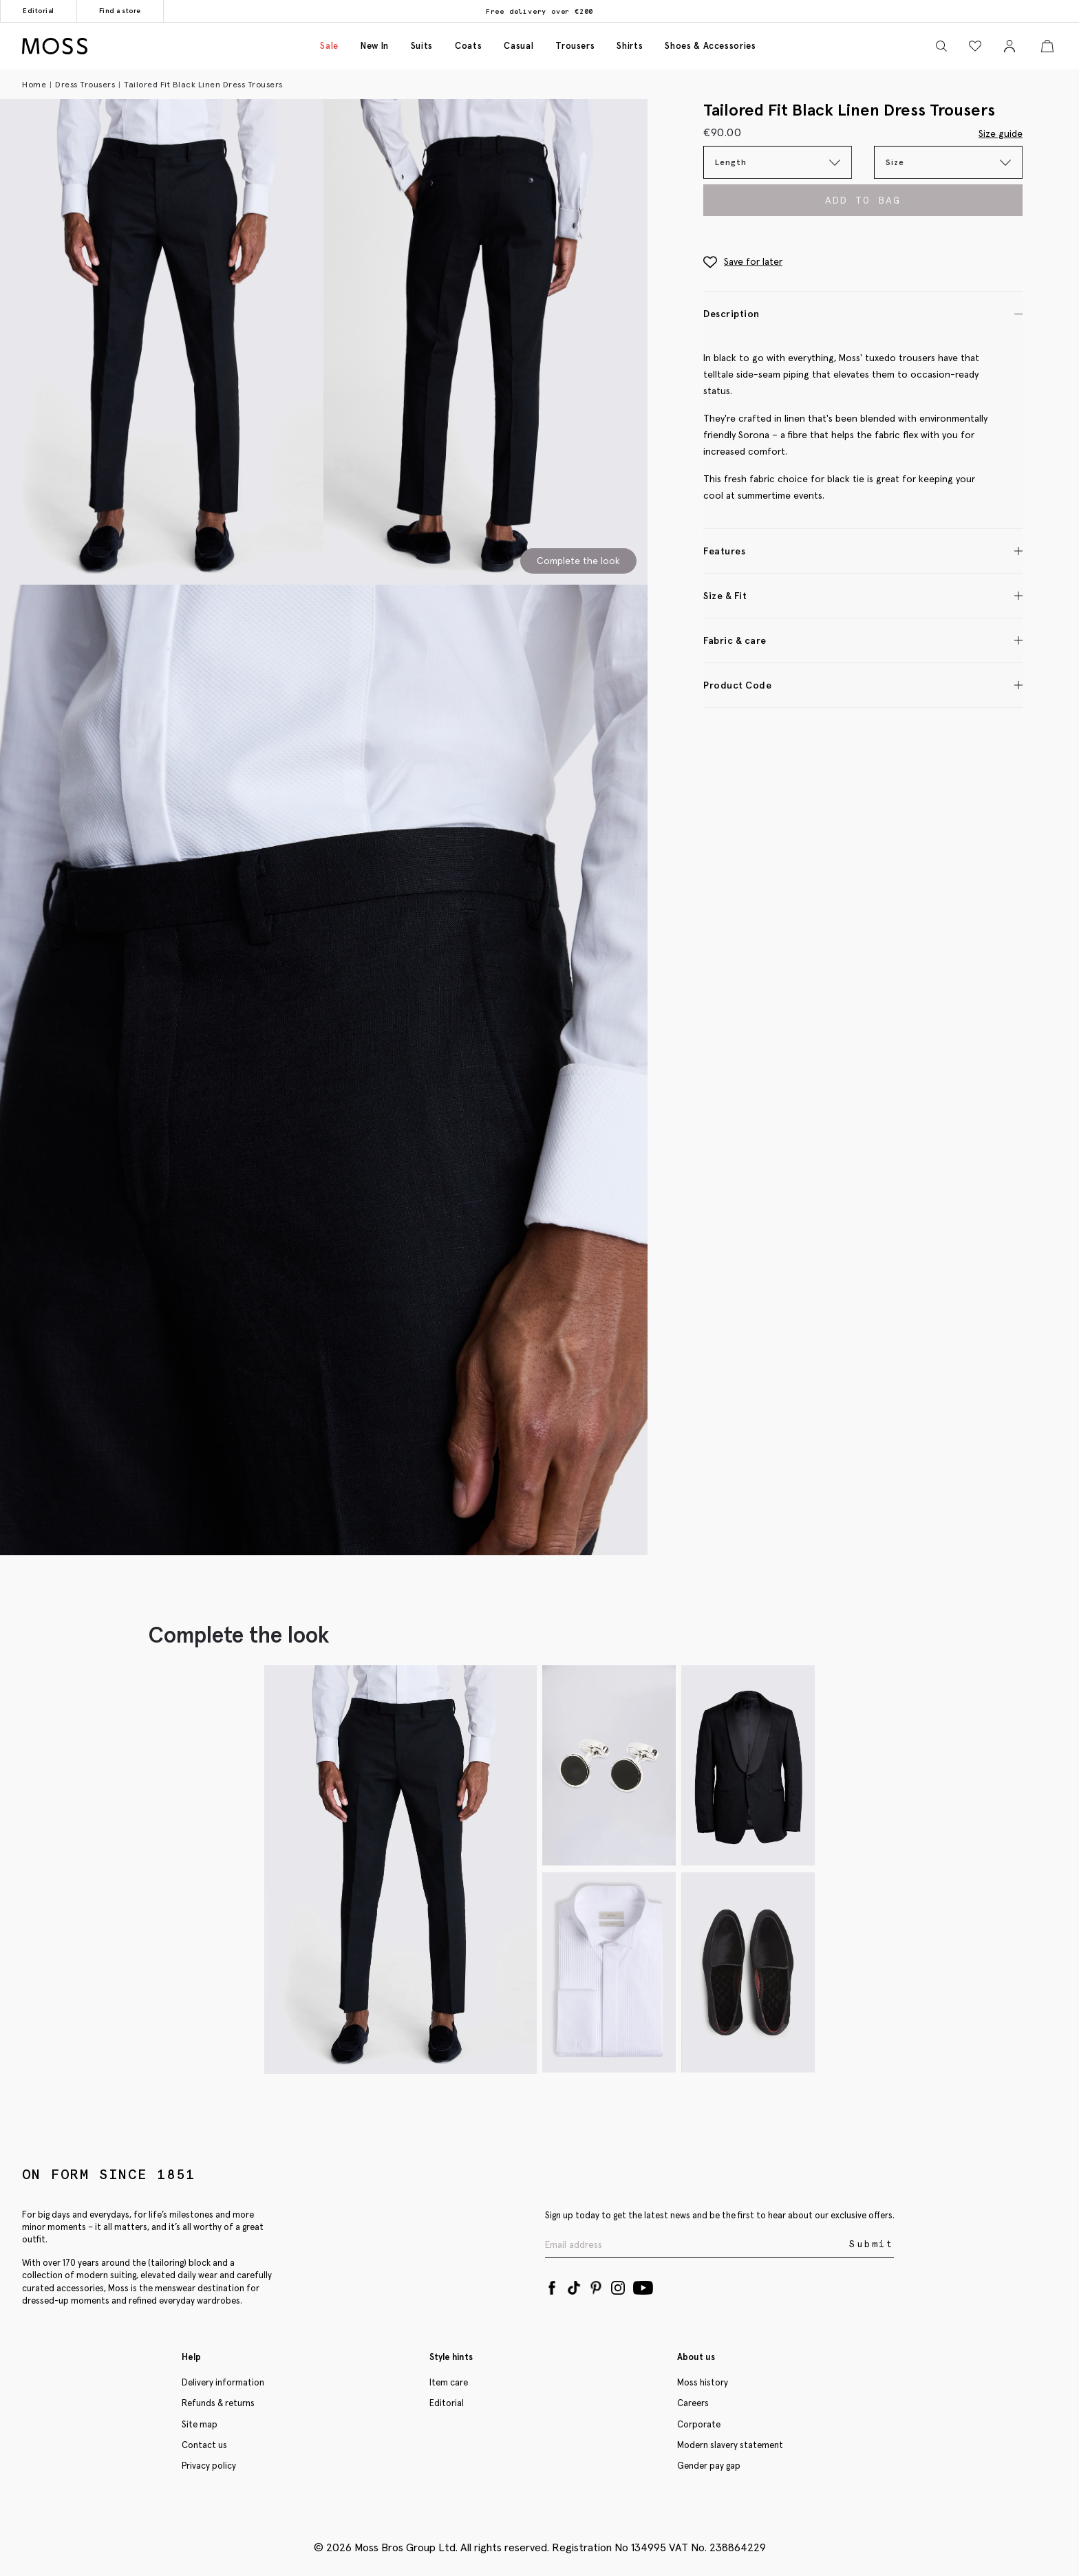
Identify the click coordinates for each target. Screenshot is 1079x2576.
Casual (518, 46)
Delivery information (223, 2382)
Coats (468, 46)
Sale (329, 46)
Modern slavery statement (730, 2445)
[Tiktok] (574, 2285)
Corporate (698, 2424)
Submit (871, 2244)
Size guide (1001, 133)
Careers (693, 2403)
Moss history (702, 2382)
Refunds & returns (218, 2403)
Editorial (38, 10)
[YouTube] (643, 2285)
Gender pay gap (708, 2465)
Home (34, 84)
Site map (199, 2424)
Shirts (630, 46)
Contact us (204, 2445)
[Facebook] (552, 2285)
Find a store (120, 10)
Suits (422, 46)
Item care (448, 2382)
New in (375, 46)
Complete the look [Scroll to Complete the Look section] (578, 560)
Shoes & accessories (710, 46)
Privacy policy (209, 2465)
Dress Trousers (85, 84)
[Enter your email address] (695, 2245)
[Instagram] (618, 2285)
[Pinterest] (596, 2285)
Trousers (575, 46)
